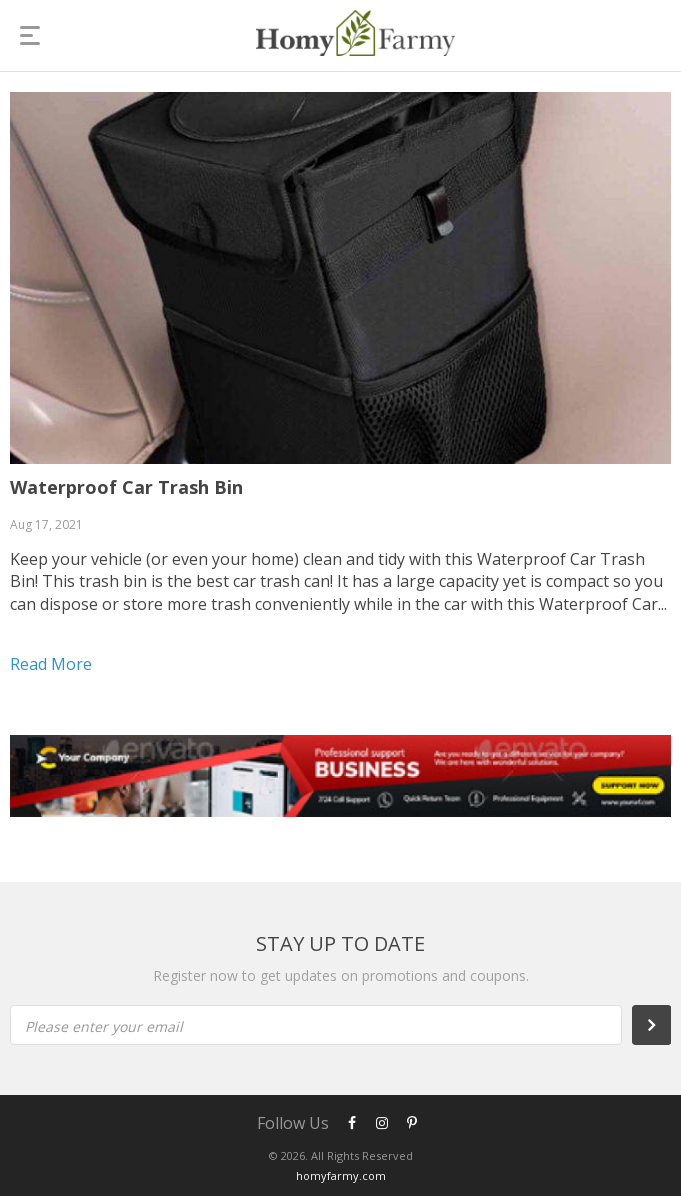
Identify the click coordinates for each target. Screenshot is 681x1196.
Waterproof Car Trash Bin (126, 487)
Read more (51, 664)
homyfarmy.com (341, 1175)
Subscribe (662, 1025)
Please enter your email (104, 1026)
